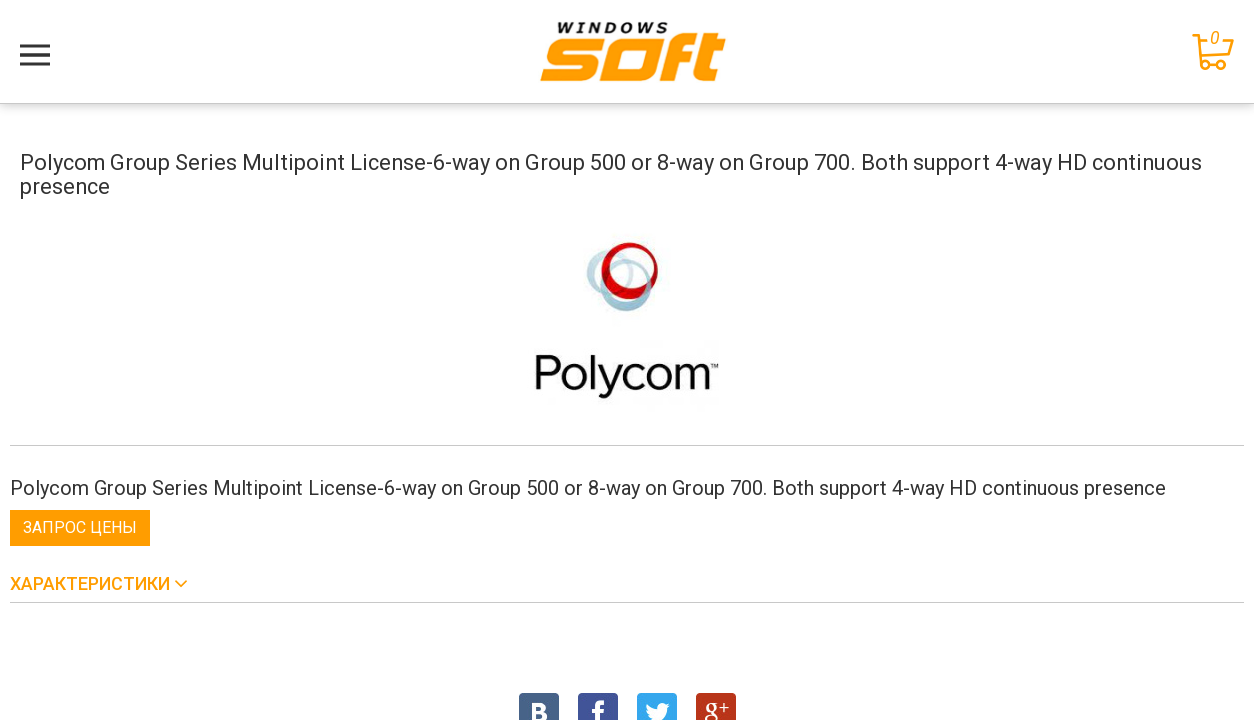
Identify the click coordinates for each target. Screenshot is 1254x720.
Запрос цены (80, 527)
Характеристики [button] (92, 583)
